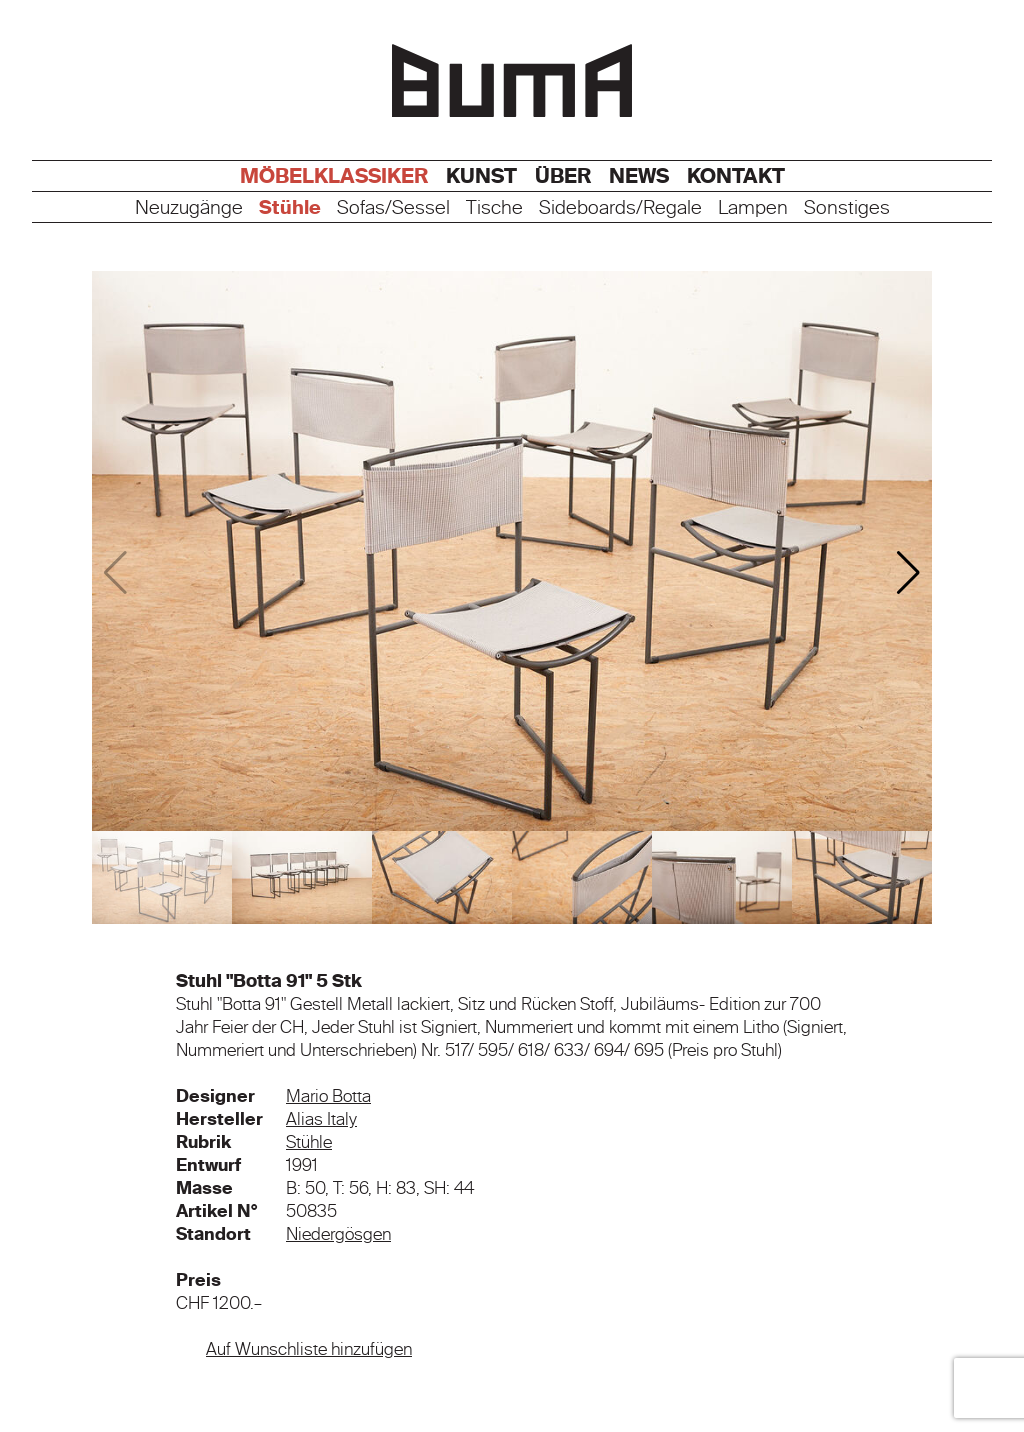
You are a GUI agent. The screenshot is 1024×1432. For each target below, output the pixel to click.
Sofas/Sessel (393, 208)
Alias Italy (321, 1119)
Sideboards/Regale (620, 208)
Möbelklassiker (334, 176)
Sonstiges (847, 208)
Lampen (753, 208)
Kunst (481, 176)
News (639, 176)
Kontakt (736, 176)
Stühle (290, 208)
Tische (494, 208)
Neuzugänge (189, 208)
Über (563, 176)
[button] (908, 573)
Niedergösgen (338, 1234)
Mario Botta (328, 1096)
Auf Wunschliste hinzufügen (309, 1349)
